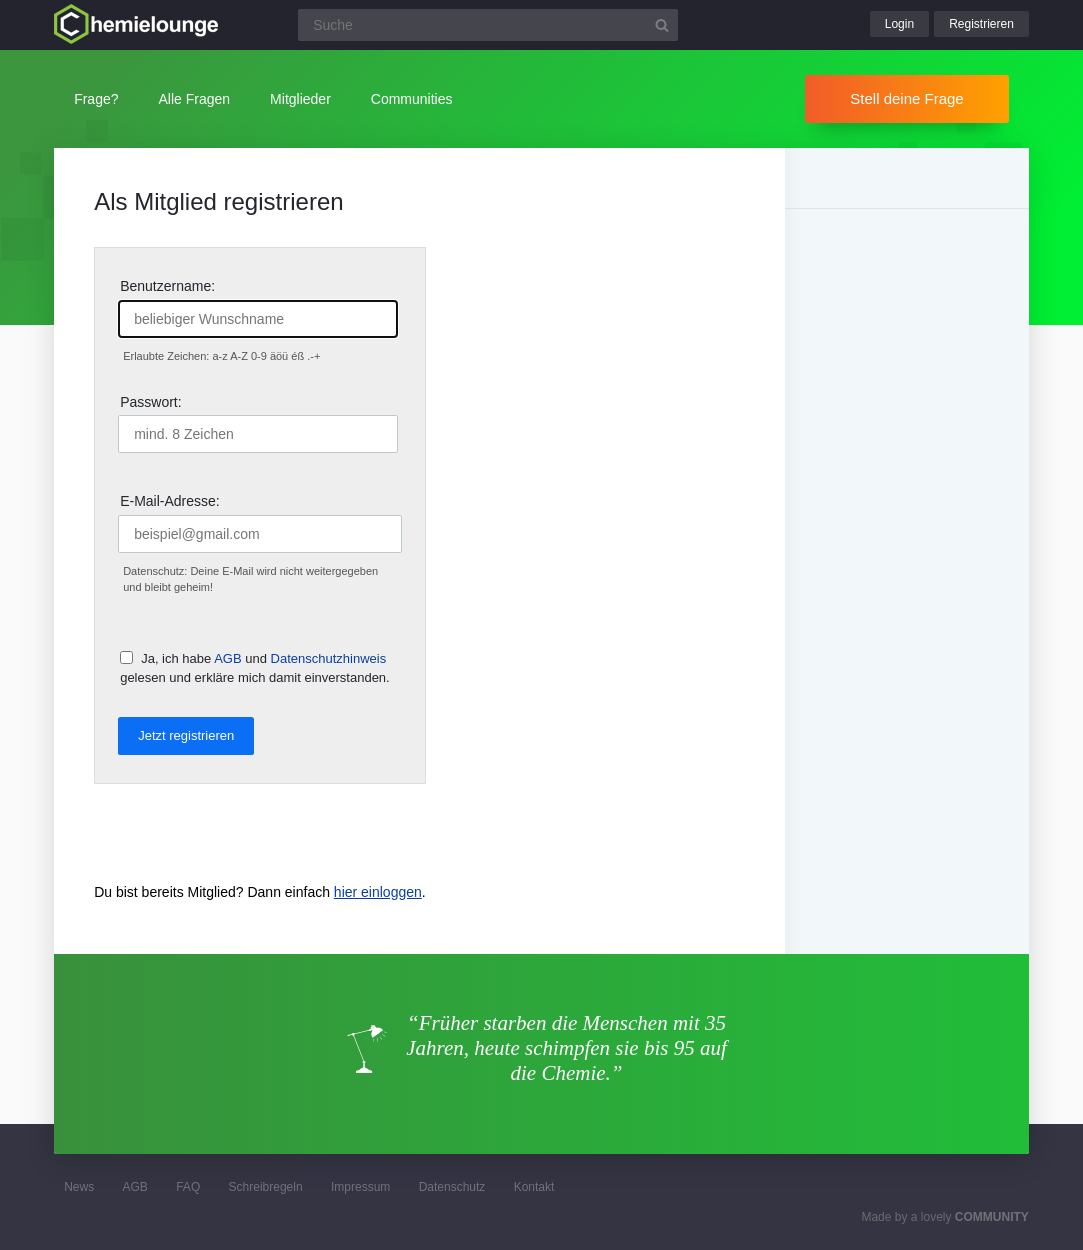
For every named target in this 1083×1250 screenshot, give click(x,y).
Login (899, 24)
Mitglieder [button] (300, 99)
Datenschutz (452, 1187)
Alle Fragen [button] (195, 99)
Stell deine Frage (906, 98)
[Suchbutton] (662, 25)
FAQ (188, 1187)
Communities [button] (412, 99)
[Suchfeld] (488, 25)
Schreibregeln (266, 1187)
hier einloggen (378, 892)
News (79, 1187)
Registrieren (981, 24)
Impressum (360, 1187)
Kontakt (534, 1187)
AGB (227, 658)
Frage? (96, 99)
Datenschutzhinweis (329, 658)
